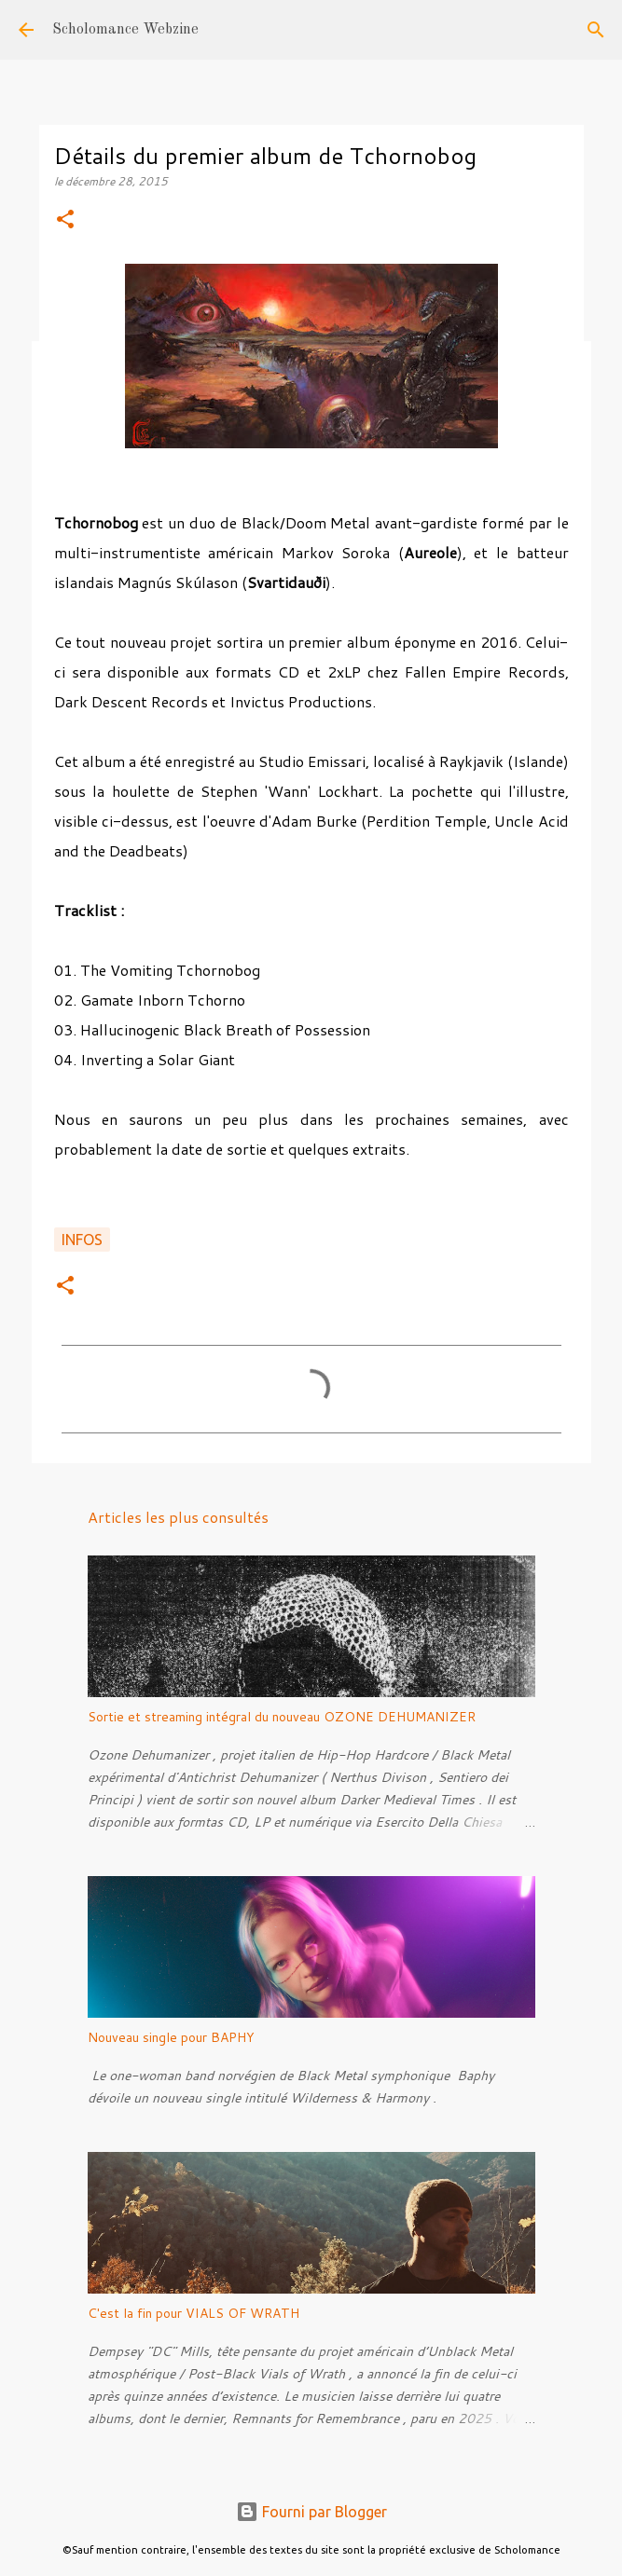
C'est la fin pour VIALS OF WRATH (193, 2313)
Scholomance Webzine (125, 29)
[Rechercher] (596, 29)
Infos (82, 1239)
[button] (65, 220)
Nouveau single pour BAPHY (171, 2037)
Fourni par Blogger (311, 2511)
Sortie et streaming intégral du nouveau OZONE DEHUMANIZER (282, 1716)
